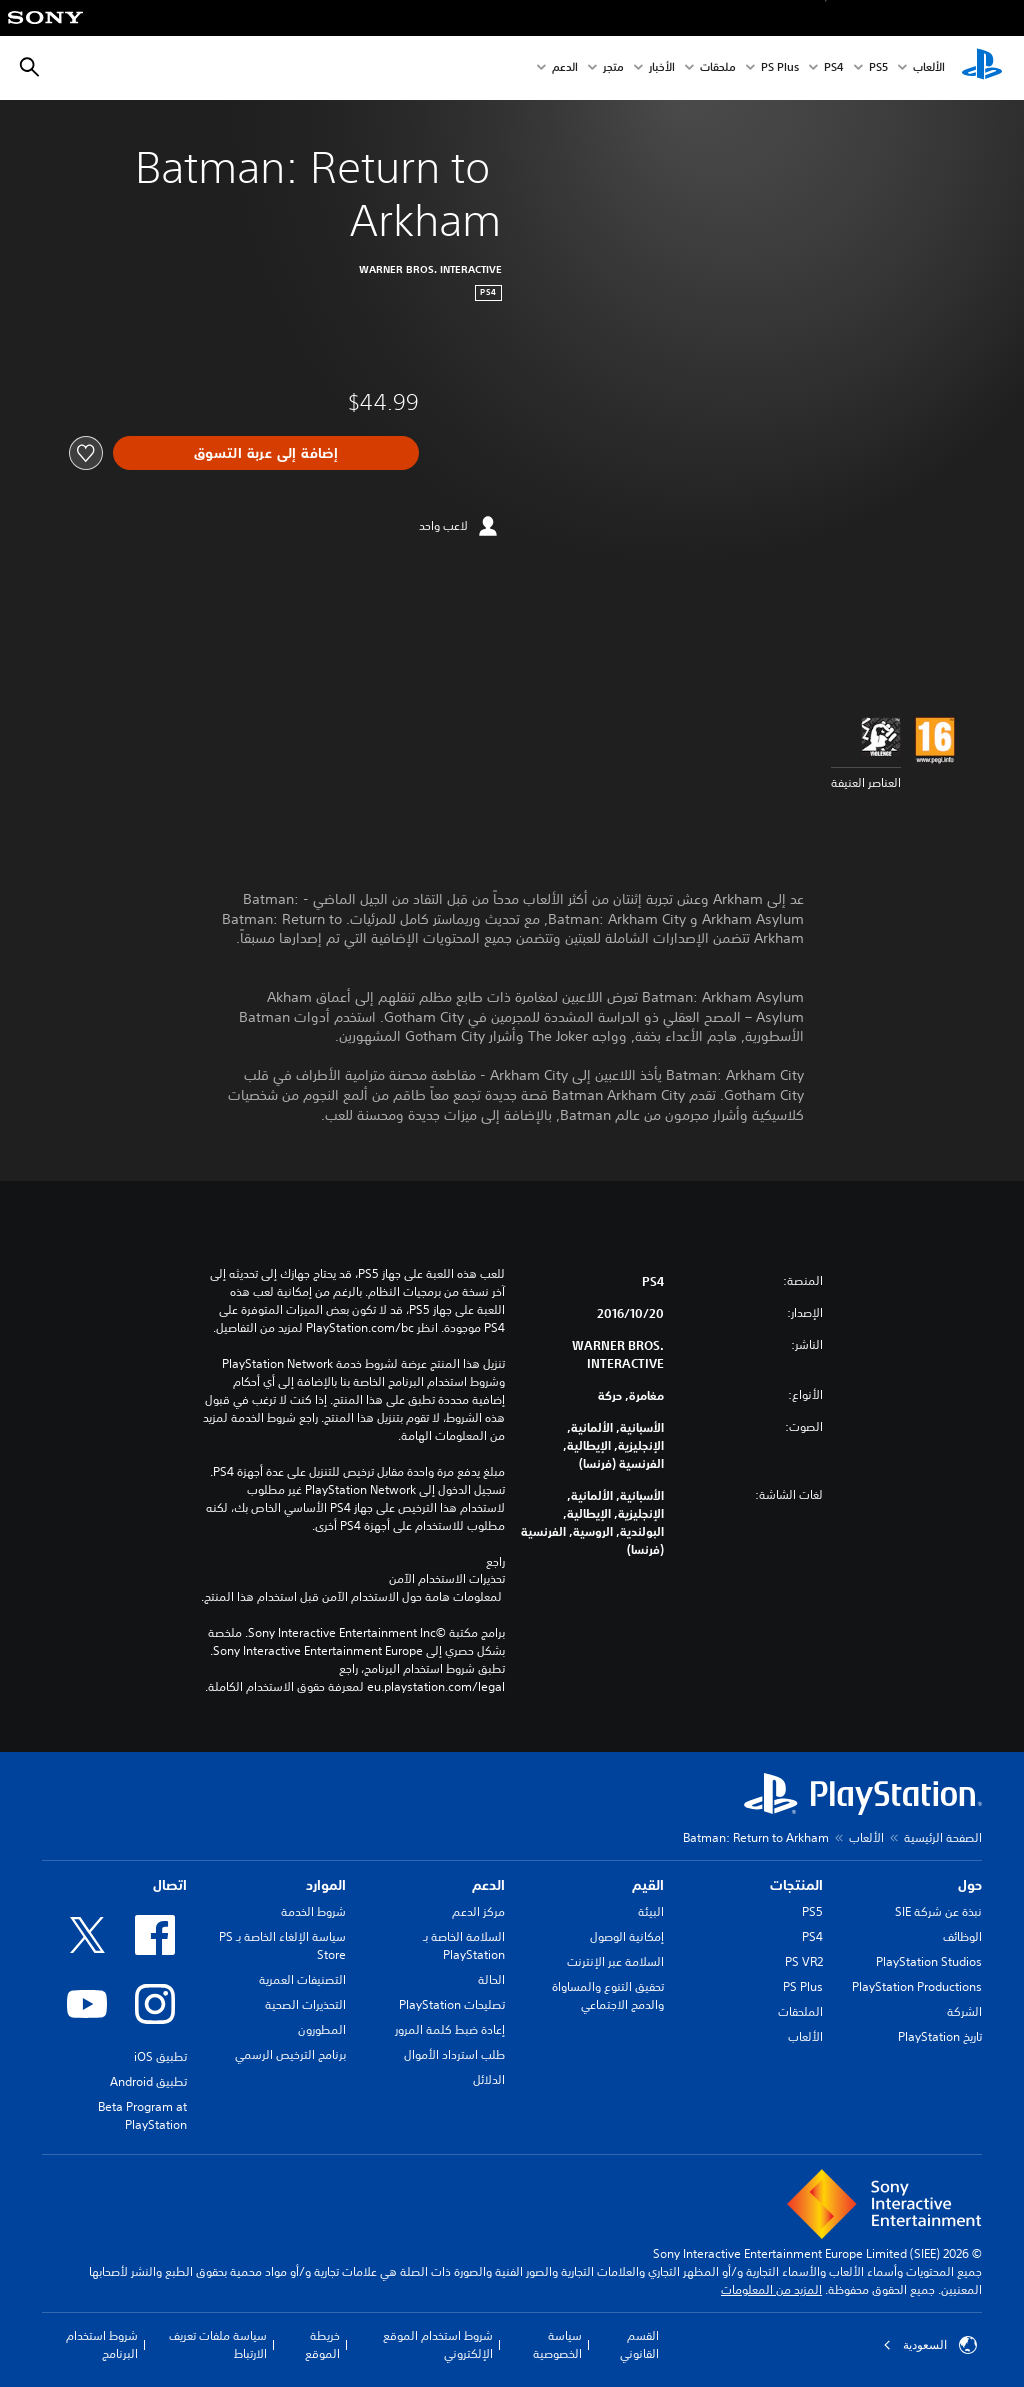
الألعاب (929, 68)
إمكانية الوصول (627, 1936)
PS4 (834, 68)
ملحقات (718, 68)
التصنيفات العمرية (302, 1979)
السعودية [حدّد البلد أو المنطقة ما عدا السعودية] (930, 2345)
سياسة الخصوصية (557, 2344)
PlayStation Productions (917, 1986)
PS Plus (780, 68)
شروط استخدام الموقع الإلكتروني (438, 2344)
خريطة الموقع (322, 2344)
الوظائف (962, 1936)
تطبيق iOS (160, 2056)
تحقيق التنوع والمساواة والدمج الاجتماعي (608, 1995)
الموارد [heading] (326, 1885)
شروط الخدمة (313, 1911)
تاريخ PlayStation (940, 2036)
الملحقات (800, 2011)
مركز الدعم (478, 1911)
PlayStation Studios (929, 1961)
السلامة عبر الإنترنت (615, 1961)
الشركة (964, 2011)
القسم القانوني (639, 2344)
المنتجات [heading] (796, 1885)
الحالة (491, 1979)
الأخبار (662, 68)
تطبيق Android (148, 2081)
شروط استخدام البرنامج (102, 2344)
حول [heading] (970, 1885)
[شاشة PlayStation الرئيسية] (982, 68)
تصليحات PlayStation (452, 2004)
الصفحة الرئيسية (943, 1837)
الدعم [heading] (488, 1885)
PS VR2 (804, 1961)
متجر (613, 68)
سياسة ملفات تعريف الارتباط (218, 2344)
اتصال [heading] (170, 1885)
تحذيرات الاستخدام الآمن (447, 1579)
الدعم (565, 68)
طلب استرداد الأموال (454, 2054)
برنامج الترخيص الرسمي (290, 2054)
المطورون (322, 2029)
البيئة (651, 1911)
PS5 (812, 1911)
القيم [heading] (648, 1885)
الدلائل (489, 2079)
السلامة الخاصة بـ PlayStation (464, 1945)
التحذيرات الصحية (305, 2004)
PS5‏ (878, 68)
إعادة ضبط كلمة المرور (450, 2029)
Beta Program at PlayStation (142, 2115)
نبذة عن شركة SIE (938, 1911)
